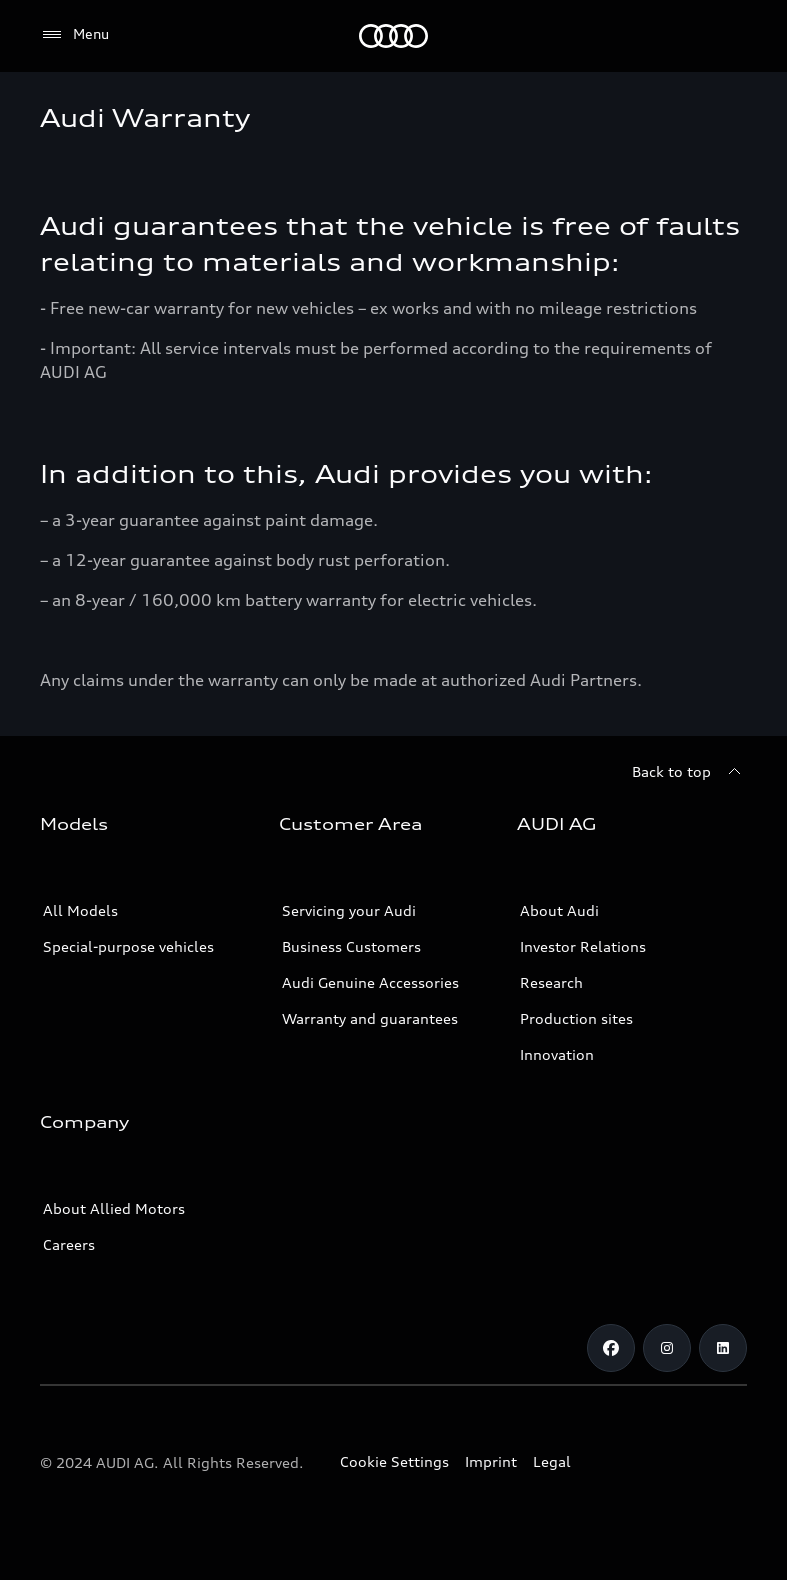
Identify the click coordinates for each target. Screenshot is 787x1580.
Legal (552, 1461)
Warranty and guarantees (370, 1018)
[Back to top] (689, 772)
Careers (69, 1244)
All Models (80, 910)
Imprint (491, 1461)
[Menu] (74, 35)
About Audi (559, 910)
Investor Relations (583, 946)
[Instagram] (667, 1348)
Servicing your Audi (349, 910)
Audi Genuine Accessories (370, 982)
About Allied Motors (114, 1208)
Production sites (576, 1018)
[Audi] (393, 36)
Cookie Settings (394, 1461)
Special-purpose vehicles (128, 946)
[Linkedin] (723, 1348)
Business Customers (351, 946)
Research (551, 982)
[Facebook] (611, 1348)
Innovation (557, 1054)
